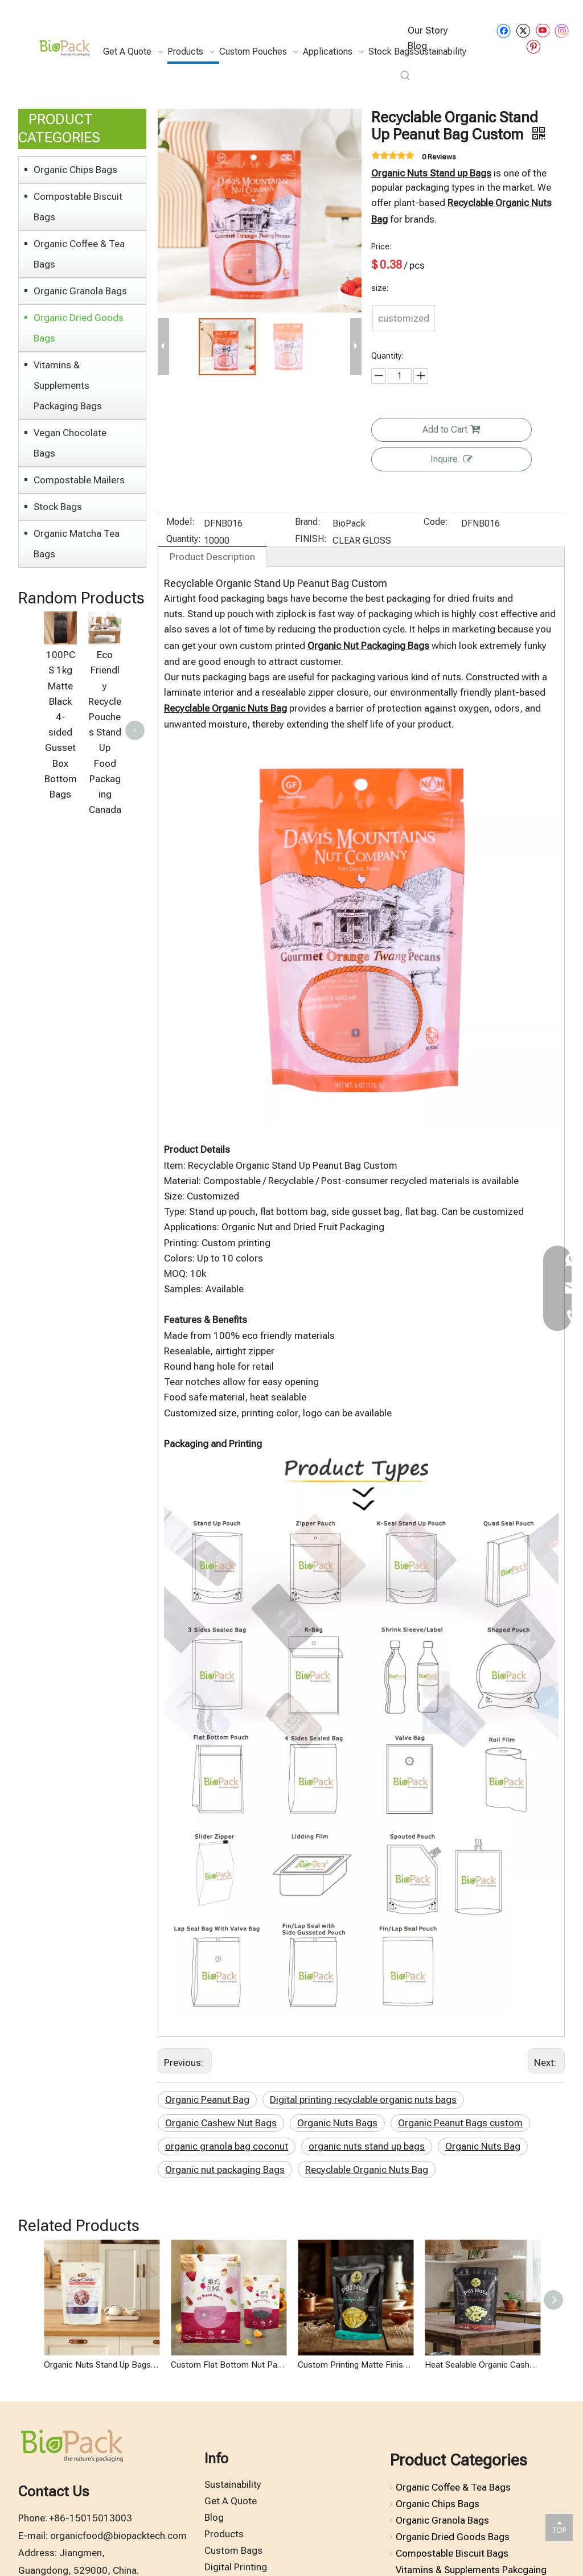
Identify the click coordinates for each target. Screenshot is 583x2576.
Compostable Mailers (79, 480)
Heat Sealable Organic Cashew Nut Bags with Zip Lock (482, 2365)
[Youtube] (542, 30)
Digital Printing (235, 2567)
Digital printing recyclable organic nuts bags (363, 2099)
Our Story (428, 30)
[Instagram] (562, 31)
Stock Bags (58, 506)
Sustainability (232, 2484)
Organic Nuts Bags (337, 2123)
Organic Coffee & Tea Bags (79, 254)
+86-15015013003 (91, 2518)
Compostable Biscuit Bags (78, 207)
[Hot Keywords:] (405, 75)
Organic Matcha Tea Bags (77, 544)
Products (224, 2534)
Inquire (451, 459)
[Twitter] (523, 30)
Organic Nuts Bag (482, 2146)
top (559, 2527)
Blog (214, 2517)
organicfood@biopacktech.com (118, 2535)
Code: (436, 522)
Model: (180, 522)
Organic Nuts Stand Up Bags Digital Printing (101, 2365)
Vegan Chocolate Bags (70, 443)
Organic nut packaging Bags (225, 2169)
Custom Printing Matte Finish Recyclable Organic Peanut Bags (355, 2365)
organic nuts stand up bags (367, 2146)
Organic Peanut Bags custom (460, 2123)
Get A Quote (230, 2501)
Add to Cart (451, 429)
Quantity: (183, 539)
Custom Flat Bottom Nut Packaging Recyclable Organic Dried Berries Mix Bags (228, 2365)
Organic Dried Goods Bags (79, 328)
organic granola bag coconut (226, 2146)
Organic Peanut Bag (207, 2099)
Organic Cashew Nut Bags (221, 2123)
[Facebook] (503, 30)
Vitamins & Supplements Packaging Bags (68, 385)
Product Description (212, 556)
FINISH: (311, 539)
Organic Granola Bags (80, 291)
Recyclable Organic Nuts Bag (366, 2169)
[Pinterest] (533, 46)
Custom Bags (233, 2550)
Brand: (308, 522)
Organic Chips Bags (75, 169)
